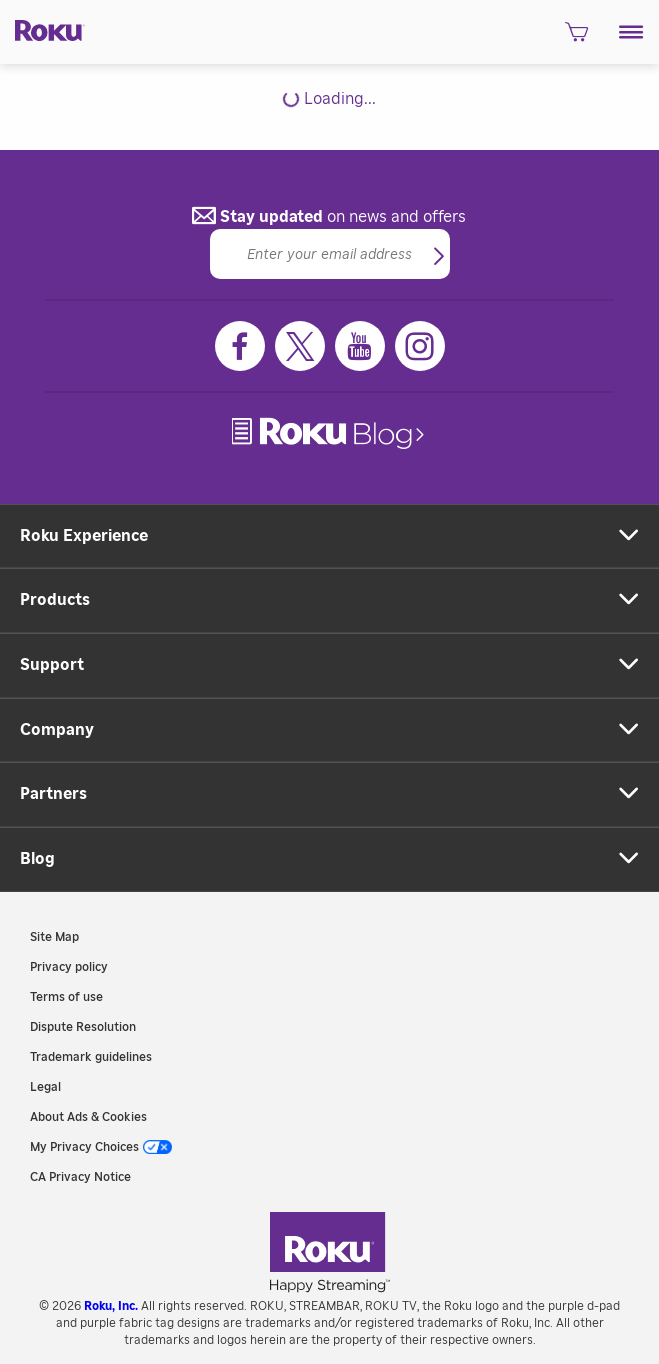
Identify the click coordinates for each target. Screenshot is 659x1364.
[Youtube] (360, 346)
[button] (631, 32)
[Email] (330, 254)
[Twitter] (300, 346)
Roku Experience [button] (84, 536)
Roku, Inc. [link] (111, 1306)
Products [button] (55, 600)
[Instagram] (420, 346)
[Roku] (42, 29)
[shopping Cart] (576, 37)
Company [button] (57, 730)
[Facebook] (240, 346)
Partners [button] (53, 794)
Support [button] (52, 665)
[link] (330, 433)
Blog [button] (37, 859)
